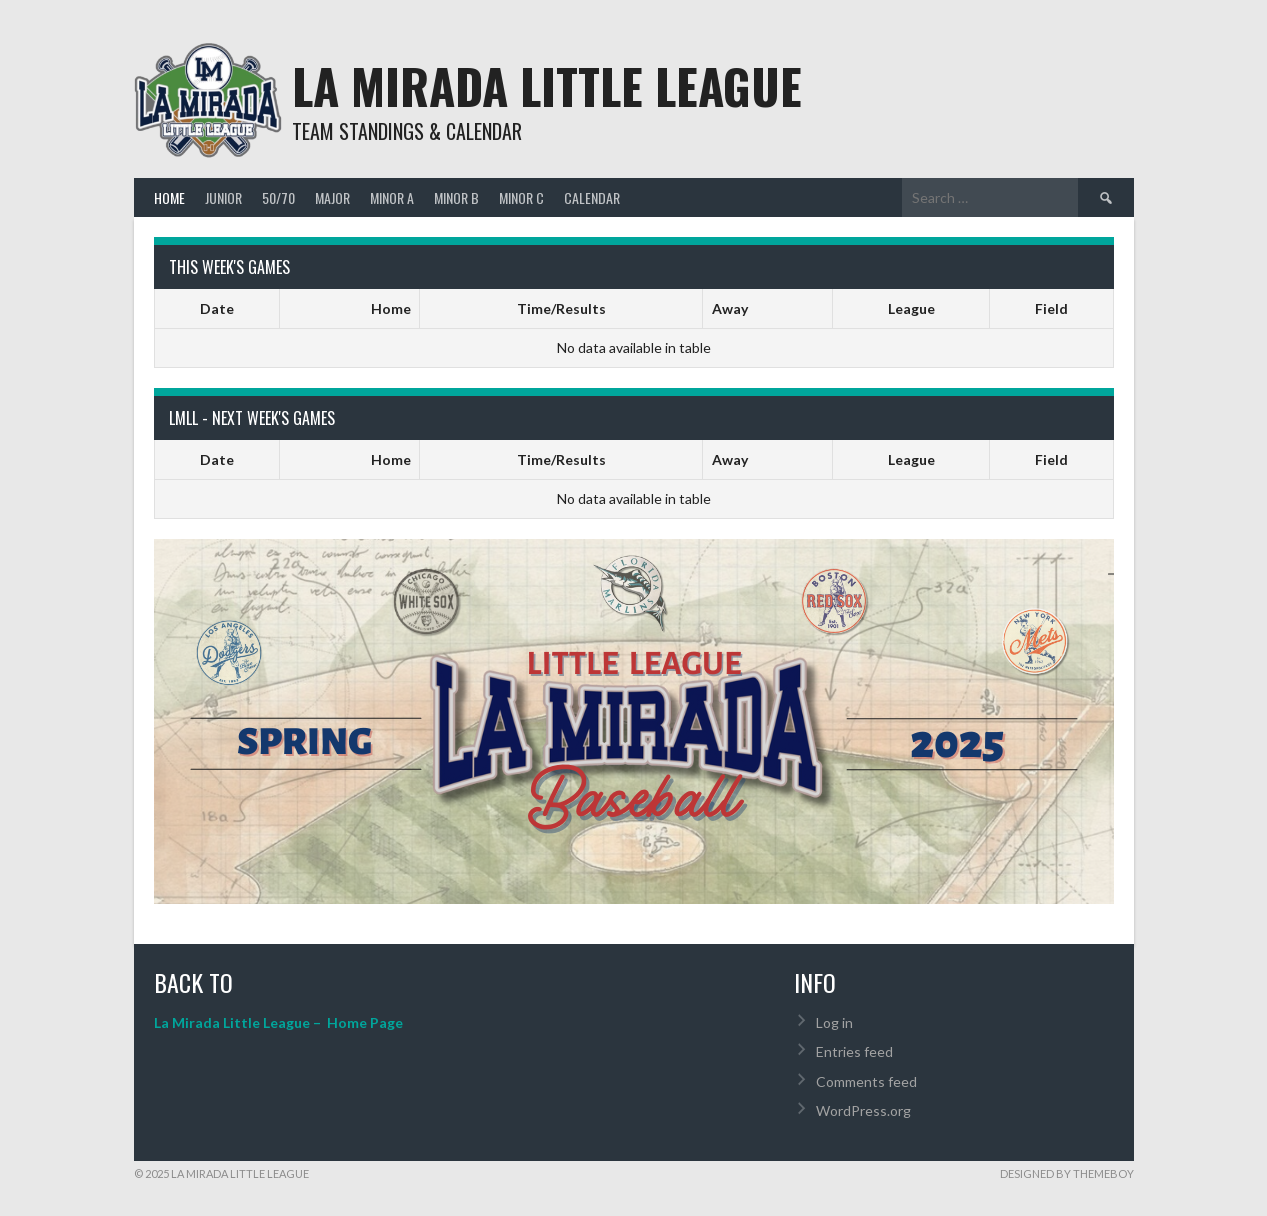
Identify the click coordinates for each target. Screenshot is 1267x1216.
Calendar (592, 197)
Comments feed (866, 1081)
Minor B (456, 197)
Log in (834, 1022)
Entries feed (854, 1051)
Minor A (392, 197)
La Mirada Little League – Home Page (278, 1022)
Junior (223, 197)
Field (1051, 308)
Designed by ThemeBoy (1067, 1173)
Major (332, 197)
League (911, 308)
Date (217, 308)
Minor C (521, 197)
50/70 (278, 197)
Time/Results (561, 308)
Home (169, 197)
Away (730, 308)
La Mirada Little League (547, 85)
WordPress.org (863, 1110)
